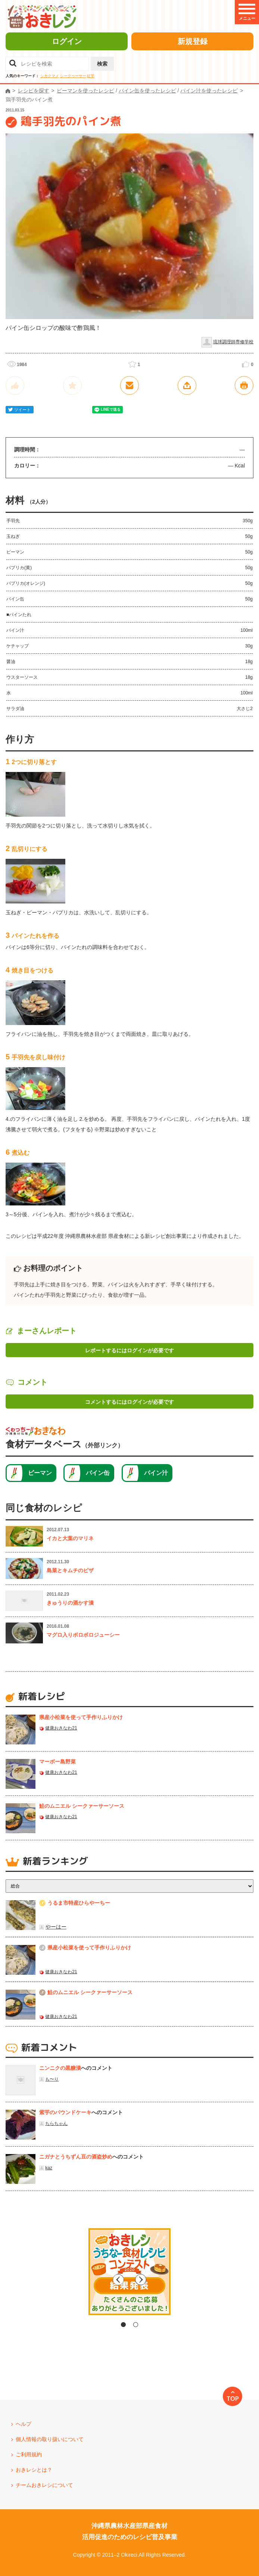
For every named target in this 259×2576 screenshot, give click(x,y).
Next (193, 2279)
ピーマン (40, 1473)
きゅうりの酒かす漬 (70, 1603)
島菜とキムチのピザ (70, 1570)
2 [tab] (135, 2324)
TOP (233, 2398)
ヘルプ (23, 2424)
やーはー (56, 1927)
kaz (48, 2167)
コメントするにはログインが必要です (129, 1402)
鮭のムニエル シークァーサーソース (81, 1806)
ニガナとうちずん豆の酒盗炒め (75, 2157)
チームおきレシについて (44, 2485)
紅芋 (90, 76)
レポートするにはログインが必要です (129, 1350)
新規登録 (192, 41)
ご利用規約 (29, 2454)
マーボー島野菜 (57, 1762)
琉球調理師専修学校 (233, 341)
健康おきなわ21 (61, 1728)
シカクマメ (49, 76)
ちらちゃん (56, 2123)
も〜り (52, 2079)
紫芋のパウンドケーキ (65, 2112)
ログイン (67, 41)
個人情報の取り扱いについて (50, 2439)
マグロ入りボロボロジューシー (83, 1635)
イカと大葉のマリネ (70, 1538)
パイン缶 (98, 1473)
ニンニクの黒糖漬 (60, 2068)
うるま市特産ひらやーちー (78, 1903)
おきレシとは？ (34, 2470)
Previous (66, 2279)
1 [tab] (123, 2324)
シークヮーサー (73, 76)
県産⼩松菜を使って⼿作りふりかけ (81, 1717)
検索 (102, 64)
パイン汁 (156, 1473)
